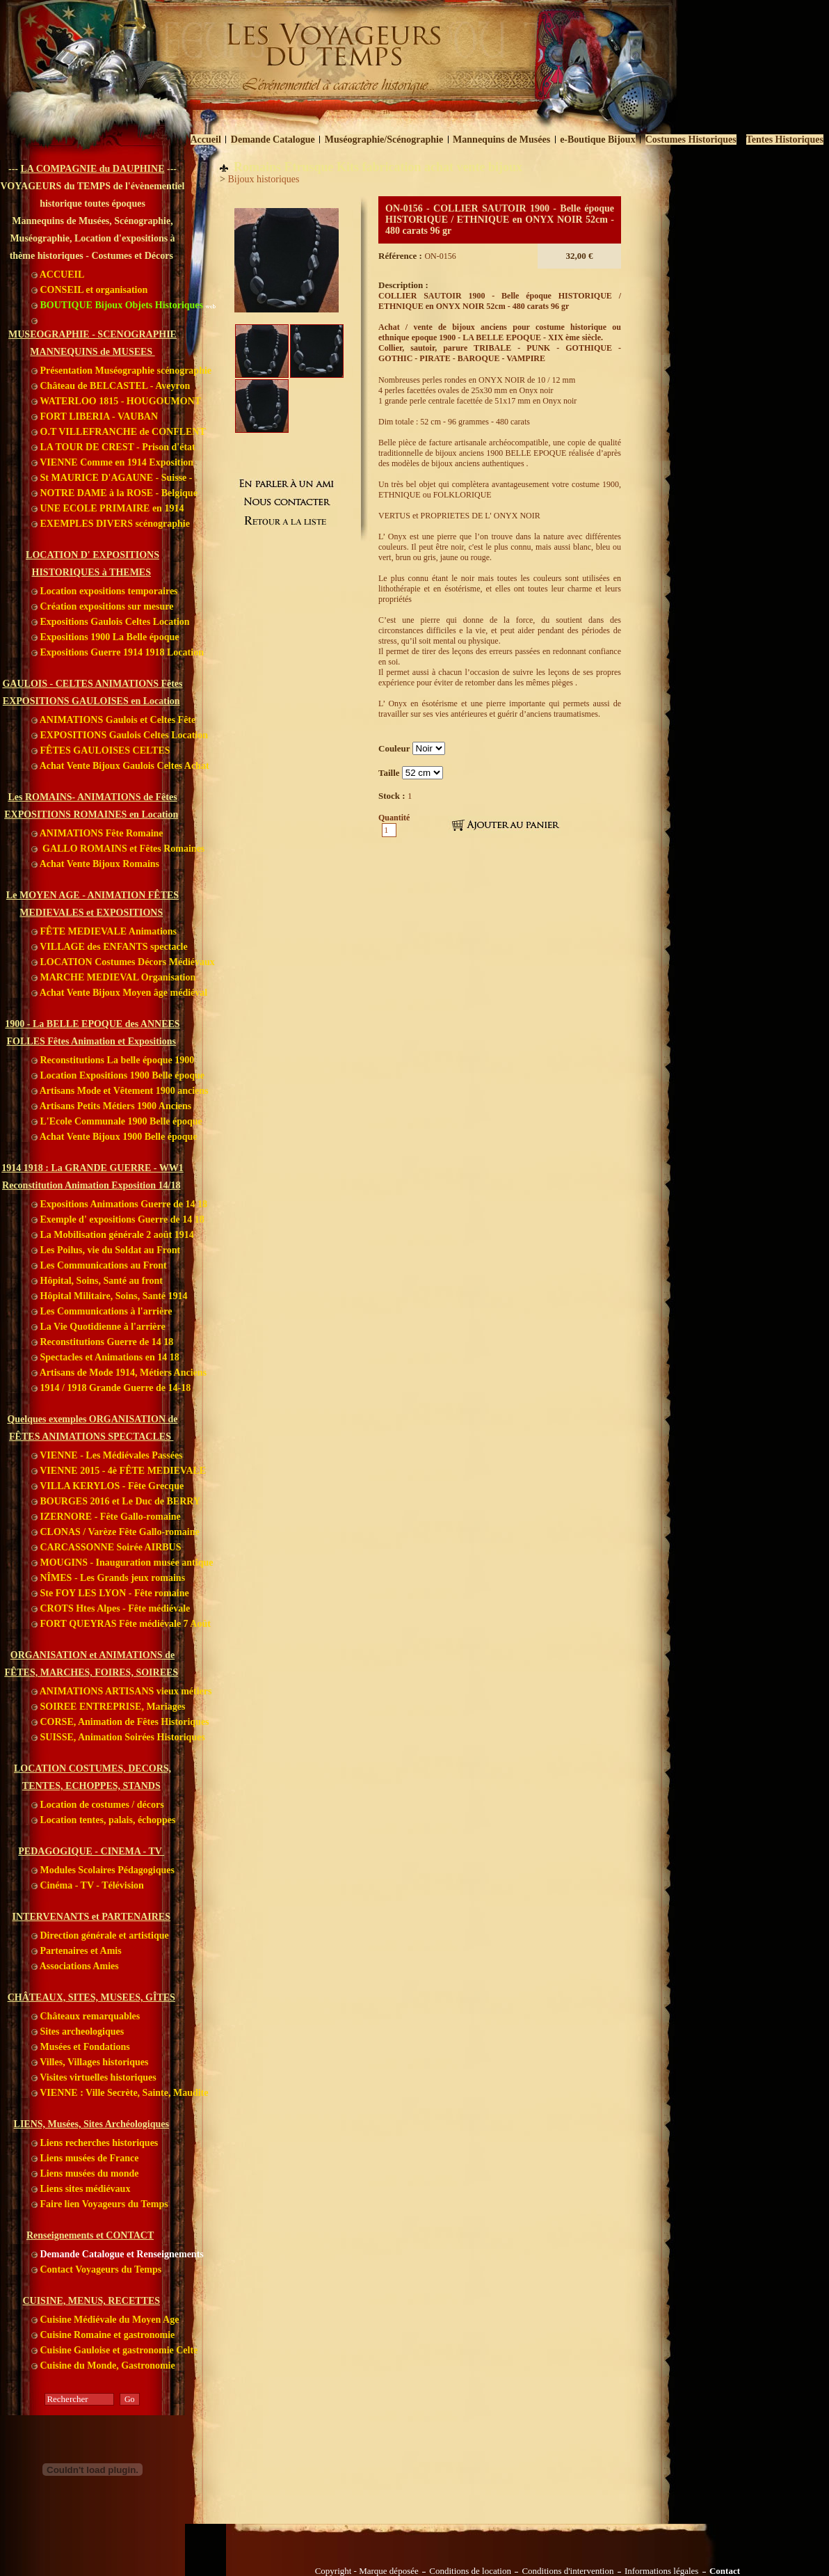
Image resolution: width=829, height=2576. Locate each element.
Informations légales (661, 2571)
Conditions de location (470, 2571)
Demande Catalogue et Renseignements (117, 2254)
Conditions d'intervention (567, 2571)
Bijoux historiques (263, 179)
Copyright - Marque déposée (366, 2571)
